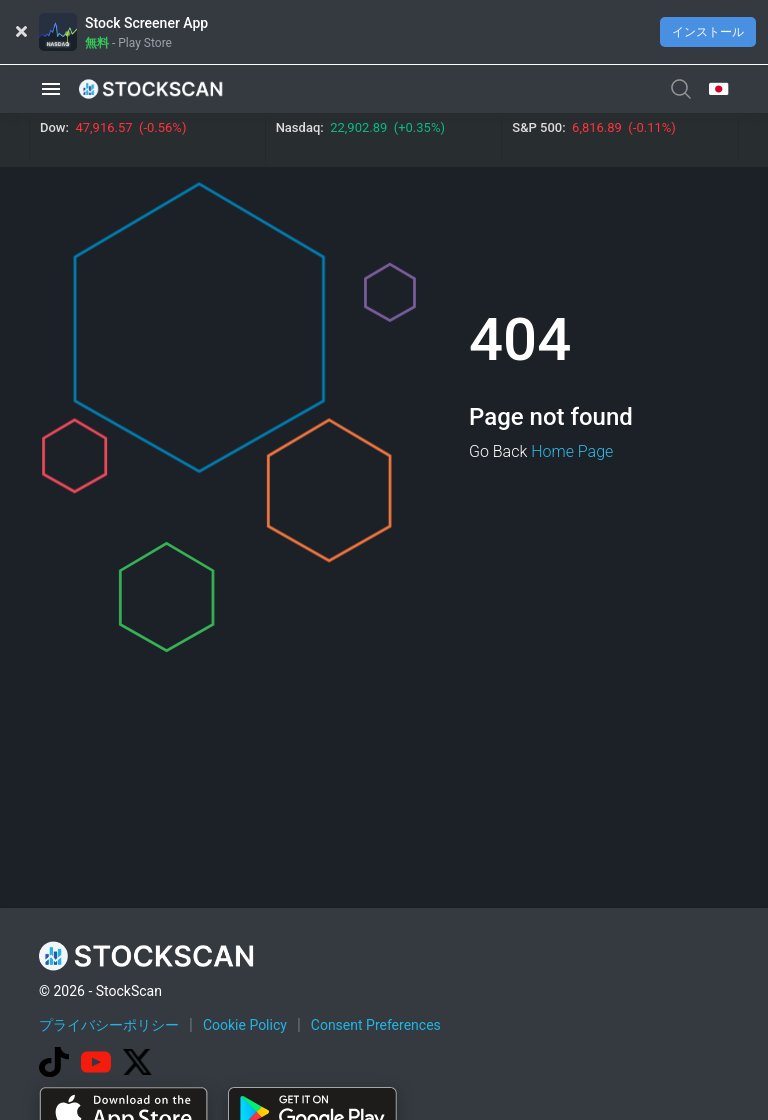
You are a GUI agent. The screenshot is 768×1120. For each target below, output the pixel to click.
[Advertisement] (403, 1063)
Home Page (572, 451)
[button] (51, 88)
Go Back (498, 451)
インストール (708, 32)
